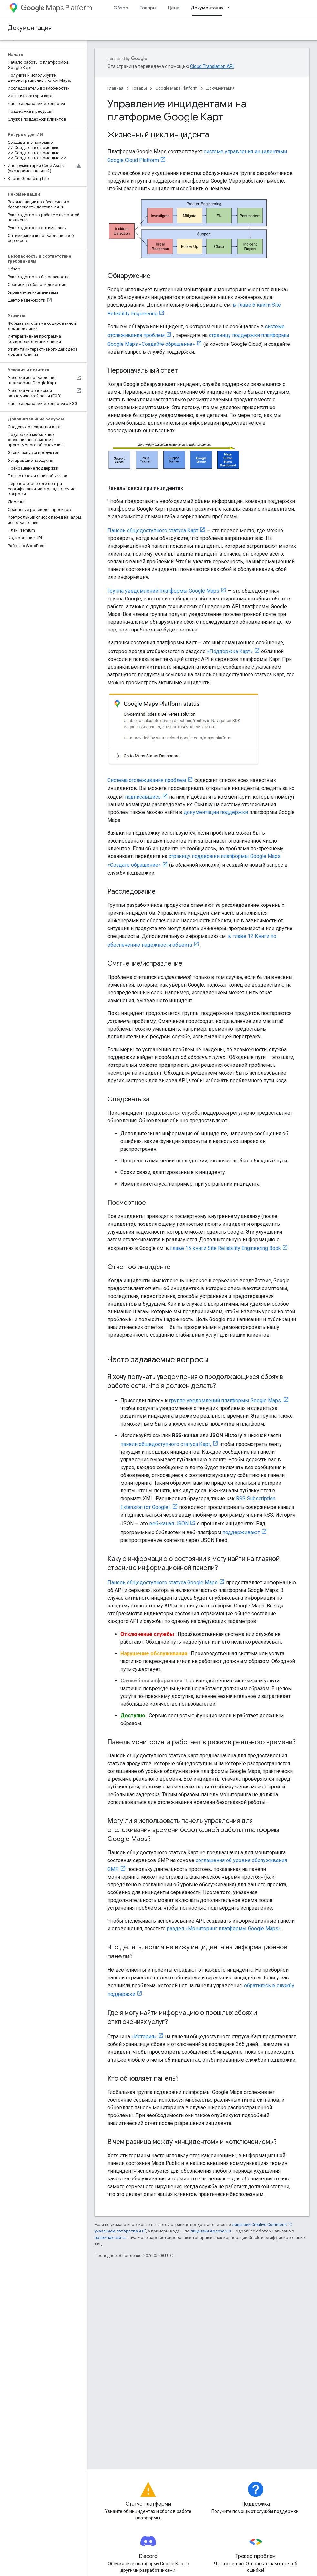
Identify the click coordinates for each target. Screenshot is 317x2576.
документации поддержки (216, 812)
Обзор (120, 8)
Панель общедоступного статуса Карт (152, 530)
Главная (115, 88)
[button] (42, 168)
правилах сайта (110, 2237)
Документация (30, 28)
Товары (148, 8)
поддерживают (241, 1532)
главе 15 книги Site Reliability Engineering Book (225, 1248)
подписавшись (143, 797)
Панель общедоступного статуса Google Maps (162, 1582)
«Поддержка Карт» (230, 651)
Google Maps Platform (176, 88)
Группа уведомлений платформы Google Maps (163, 591)
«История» (144, 2036)
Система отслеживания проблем (146, 780)
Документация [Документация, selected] (207, 8)
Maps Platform (56, 8)
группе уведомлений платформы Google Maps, (225, 1400)
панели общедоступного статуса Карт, (165, 1444)
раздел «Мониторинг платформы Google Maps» (224, 1928)
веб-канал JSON (169, 1524)
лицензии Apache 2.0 (210, 2231)
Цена (173, 8)
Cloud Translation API (212, 66)
